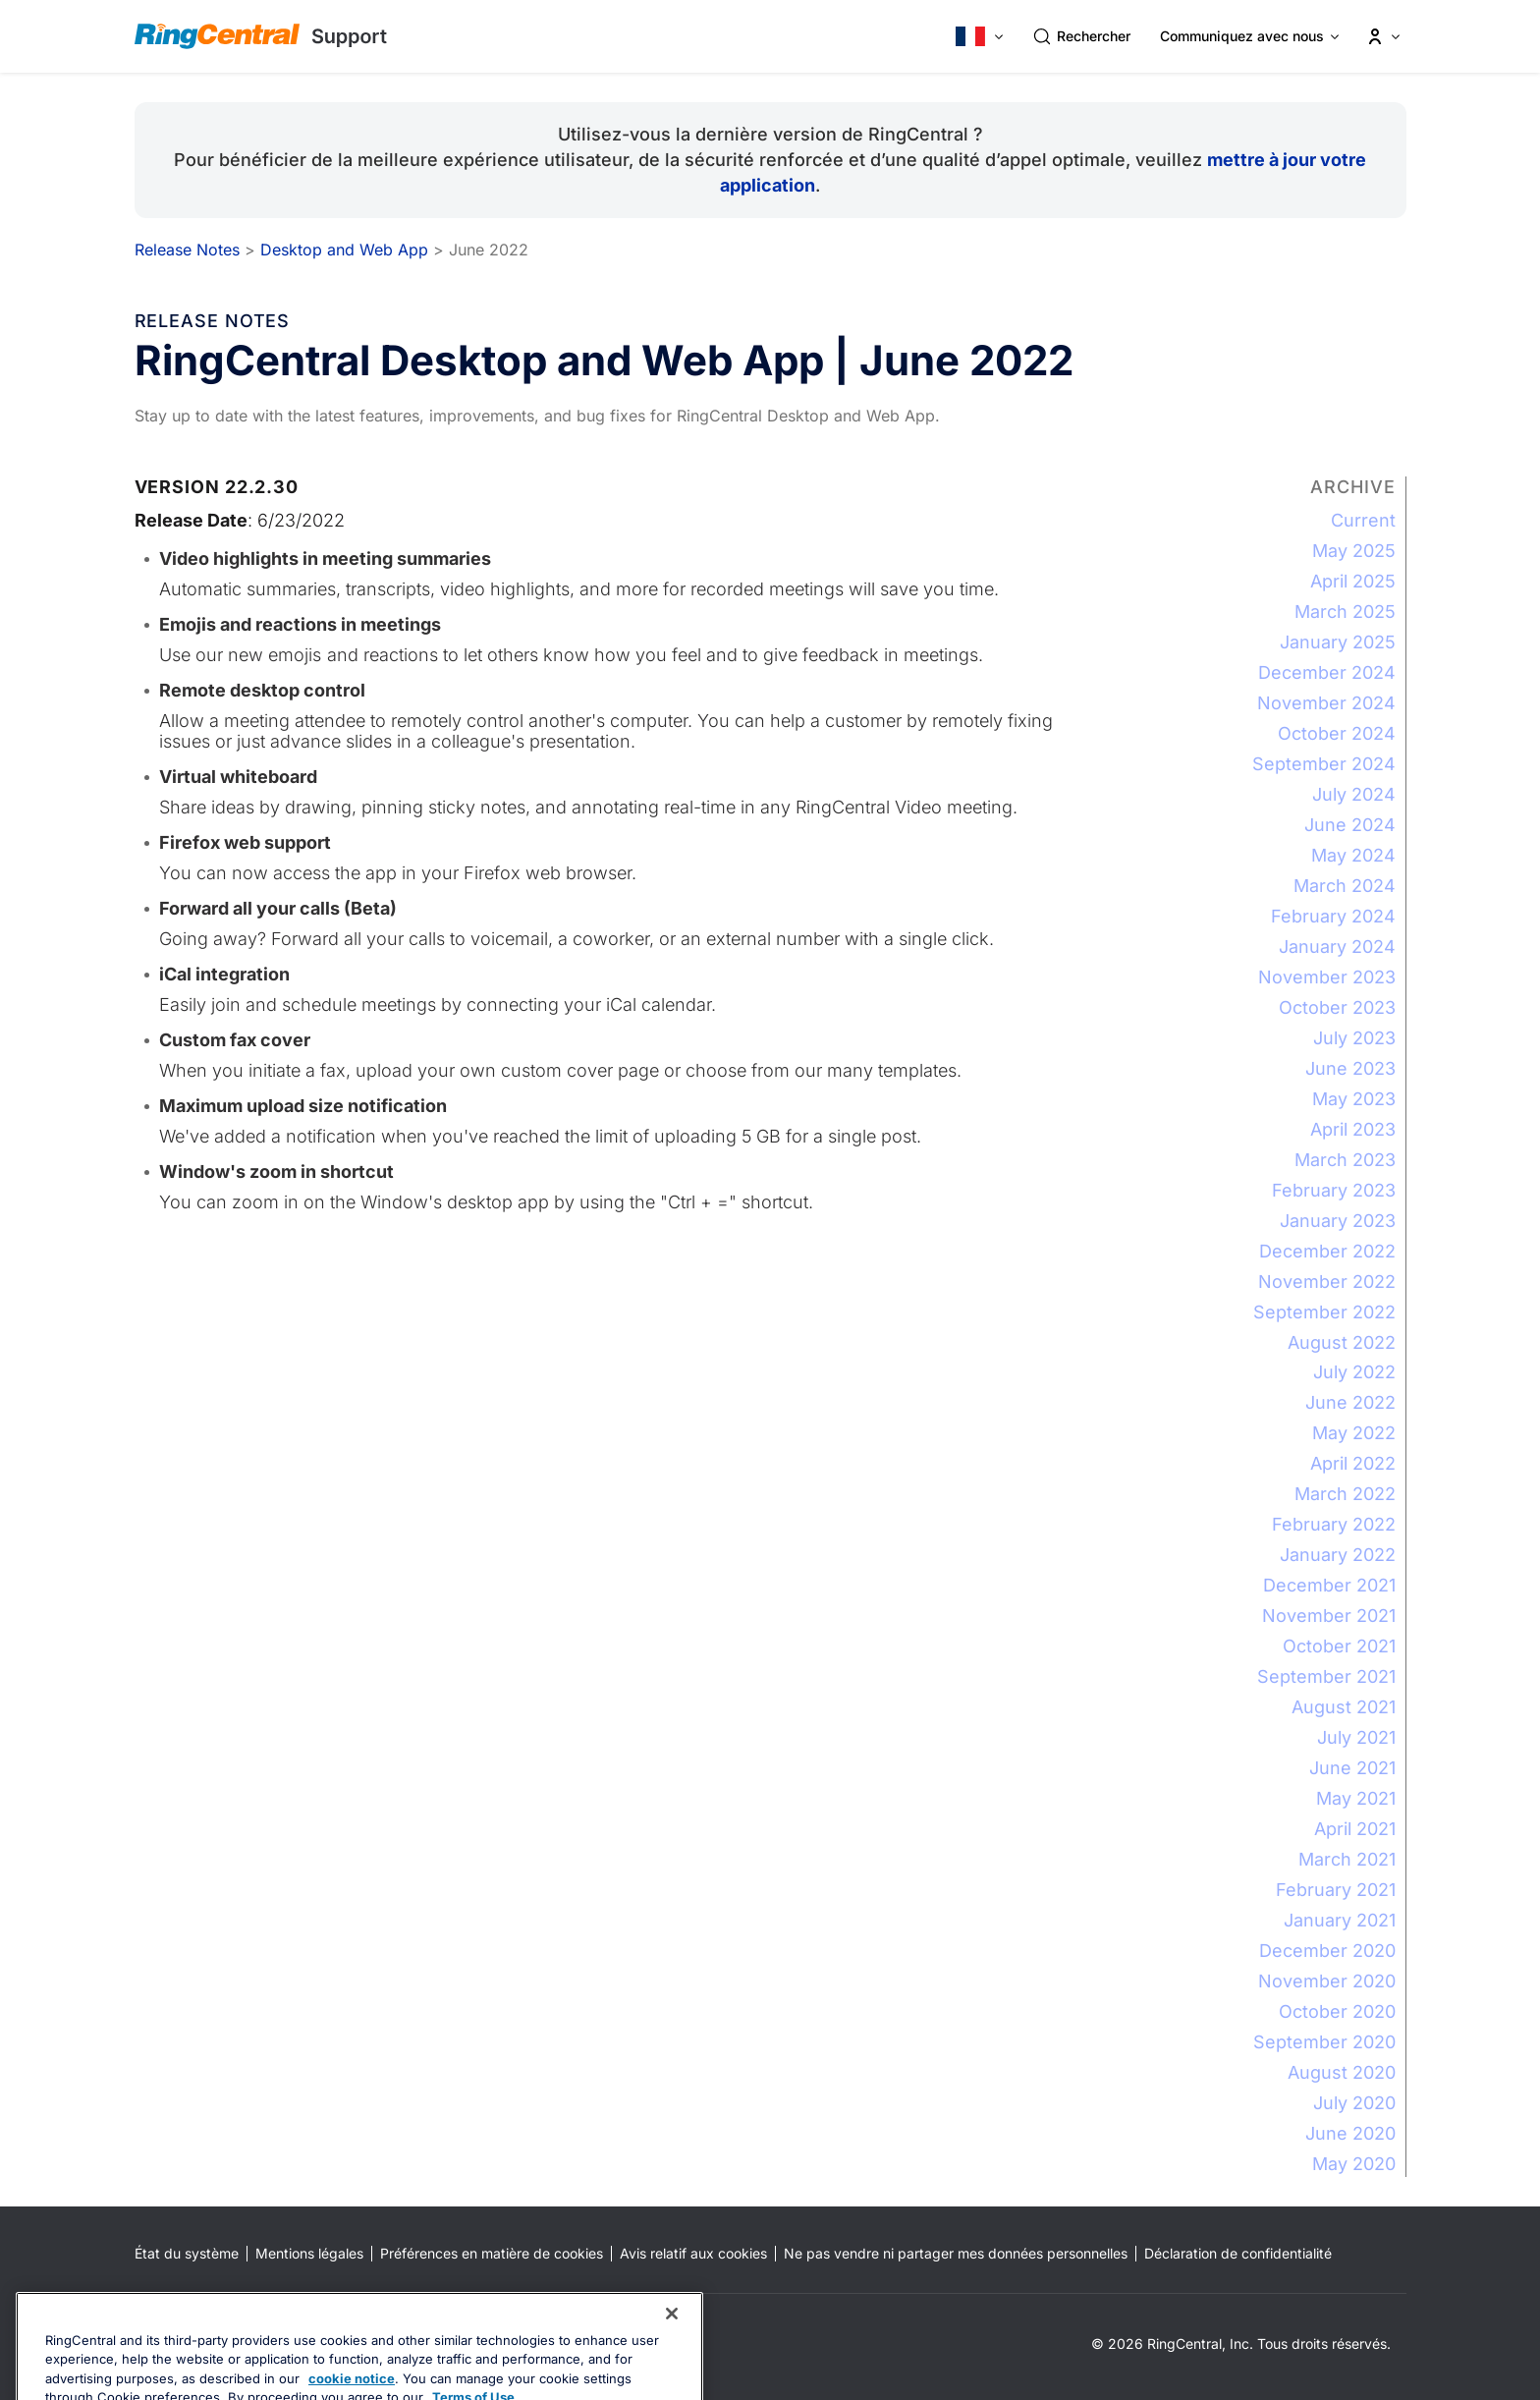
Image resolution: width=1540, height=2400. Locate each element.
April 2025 (1353, 581)
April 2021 (1355, 1828)
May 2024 (1353, 855)
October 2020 (1337, 2011)
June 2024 (1350, 824)
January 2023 (1338, 1220)
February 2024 (1333, 916)
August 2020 (1342, 2072)
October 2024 (1337, 733)
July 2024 (1354, 794)
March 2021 (1347, 1859)
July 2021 (1356, 1737)
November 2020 (1327, 1981)
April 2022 (1353, 1463)
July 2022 (1354, 1372)
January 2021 (1340, 1920)
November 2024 (1326, 703)
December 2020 (1327, 1950)
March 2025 (1345, 611)
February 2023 (1334, 1190)
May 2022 (1354, 1433)
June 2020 (1350, 2133)
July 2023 (1354, 1038)
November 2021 (1329, 1615)
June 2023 (1350, 1068)
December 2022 (1327, 1251)
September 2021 (1326, 1676)
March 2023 (1345, 1159)
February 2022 (1334, 1524)
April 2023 (1353, 1129)
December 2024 (1327, 672)
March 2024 (1344, 885)
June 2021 (1352, 1768)
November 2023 (1327, 977)
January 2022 (1338, 1554)
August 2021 (1344, 1707)
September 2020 (1324, 2042)
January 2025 (1338, 642)
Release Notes (187, 249)
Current (1363, 520)
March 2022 (1345, 1493)
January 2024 (1337, 946)
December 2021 (1329, 1585)
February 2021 (1336, 1889)
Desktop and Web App (344, 249)
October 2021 (1339, 1646)
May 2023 (1354, 1098)
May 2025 (1354, 550)
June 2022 (1350, 1402)
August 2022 (1342, 1342)
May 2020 (1354, 2163)
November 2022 (1327, 1281)
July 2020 (1354, 2103)
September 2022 (1324, 1312)
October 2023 (1337, 1007)
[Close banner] (671, 2358)
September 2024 (1324, 763)
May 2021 (1356, 1798)
